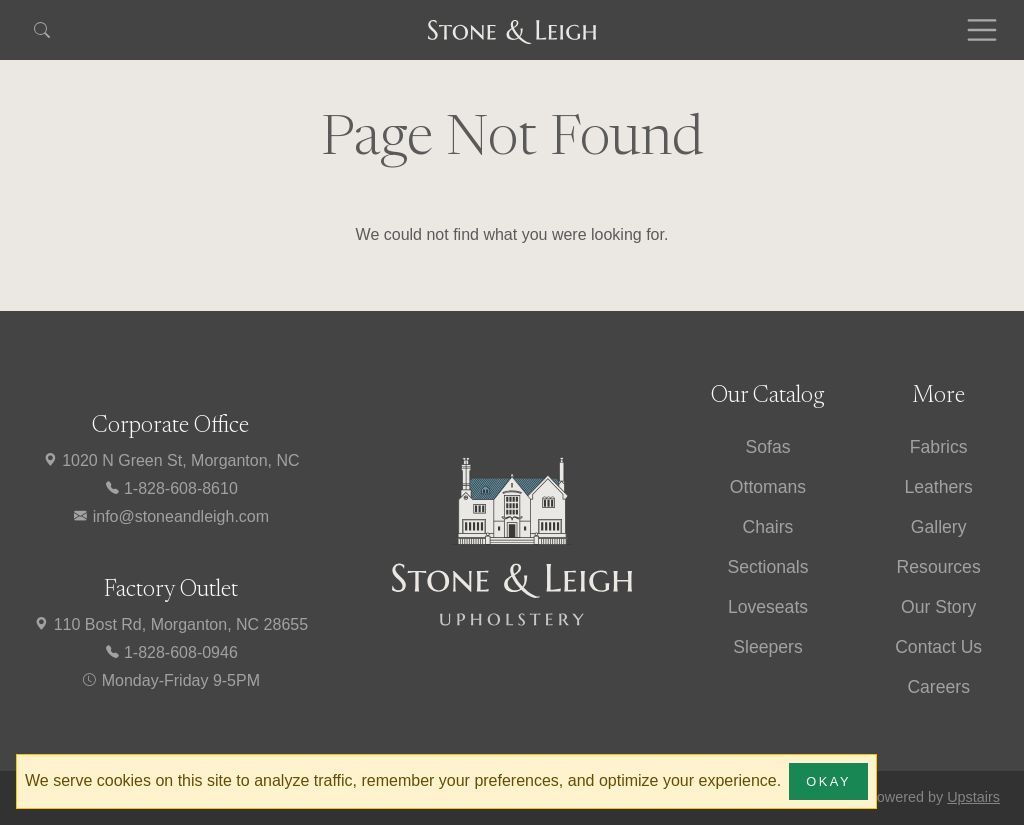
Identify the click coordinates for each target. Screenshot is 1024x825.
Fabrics (939, 447)
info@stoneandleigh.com (170, 516)
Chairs (768, 527)
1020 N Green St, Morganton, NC (171, 460)
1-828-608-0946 (171, 652)
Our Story (938, 607)
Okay (828, 781)
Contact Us (938, 647)
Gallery (939, 527)
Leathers (938, 487)
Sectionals (767, 567)
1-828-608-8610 (171, 488)
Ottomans (768, 487)
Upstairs (973, 797)
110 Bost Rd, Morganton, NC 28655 (170, 624)
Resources (939, 567)
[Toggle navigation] (982, 30)
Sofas (767, 447)
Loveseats (768, 607)
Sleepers (767, 647)
